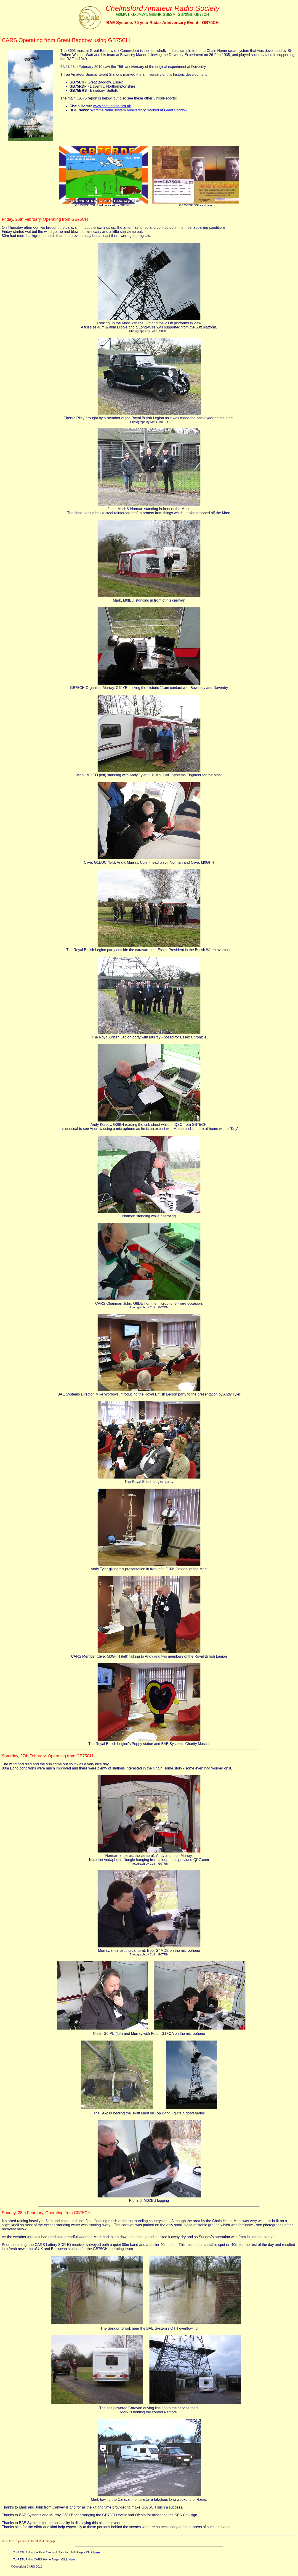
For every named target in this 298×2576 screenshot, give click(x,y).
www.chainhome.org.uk (112, 106)
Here (96, 2552)
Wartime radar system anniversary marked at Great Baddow (138, 110)
